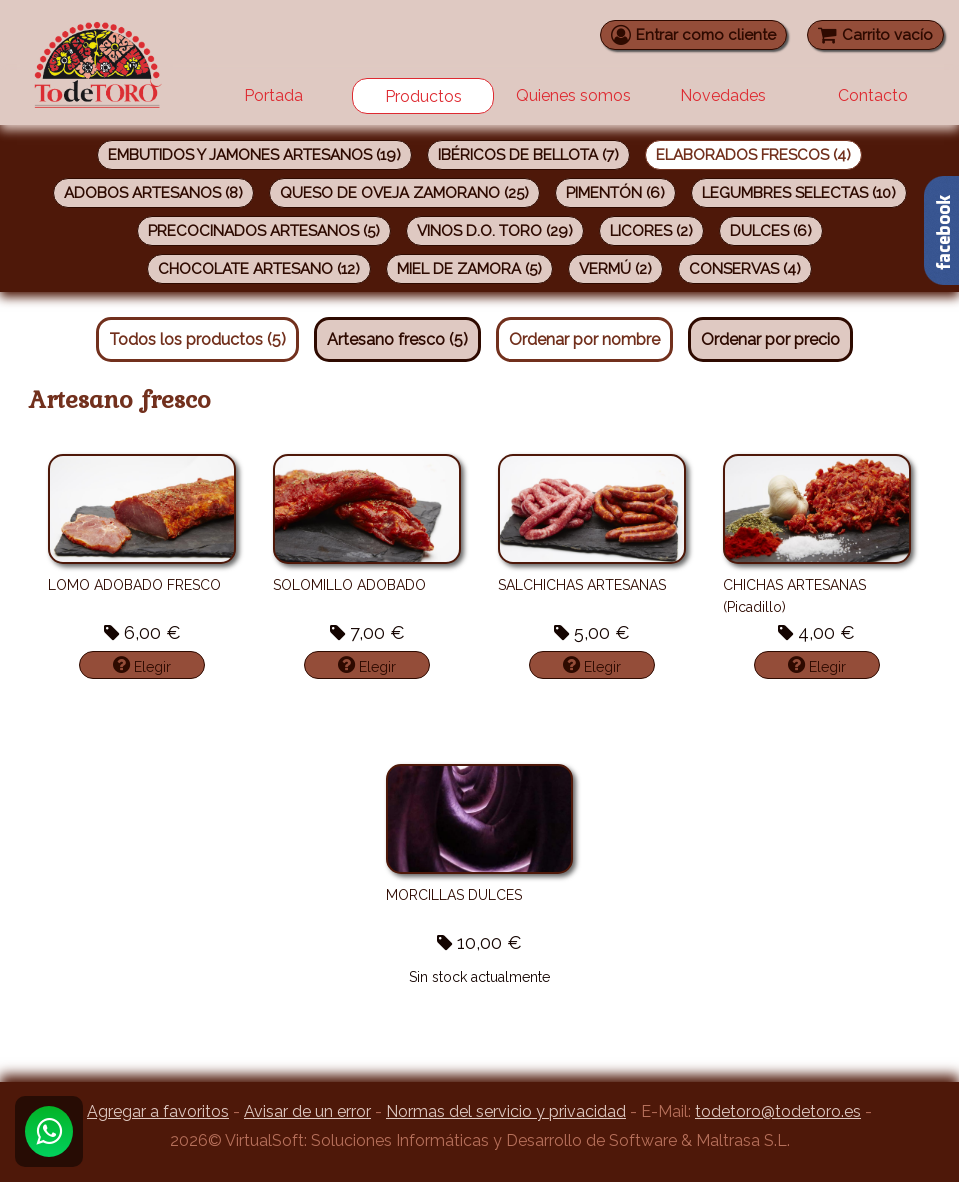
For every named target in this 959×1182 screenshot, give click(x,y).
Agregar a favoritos (158, 1111)
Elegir (142, 665)
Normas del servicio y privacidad (506, 1111)
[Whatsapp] (49, 1131)
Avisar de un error (307, 1111)
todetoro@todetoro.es (778, 1111)
